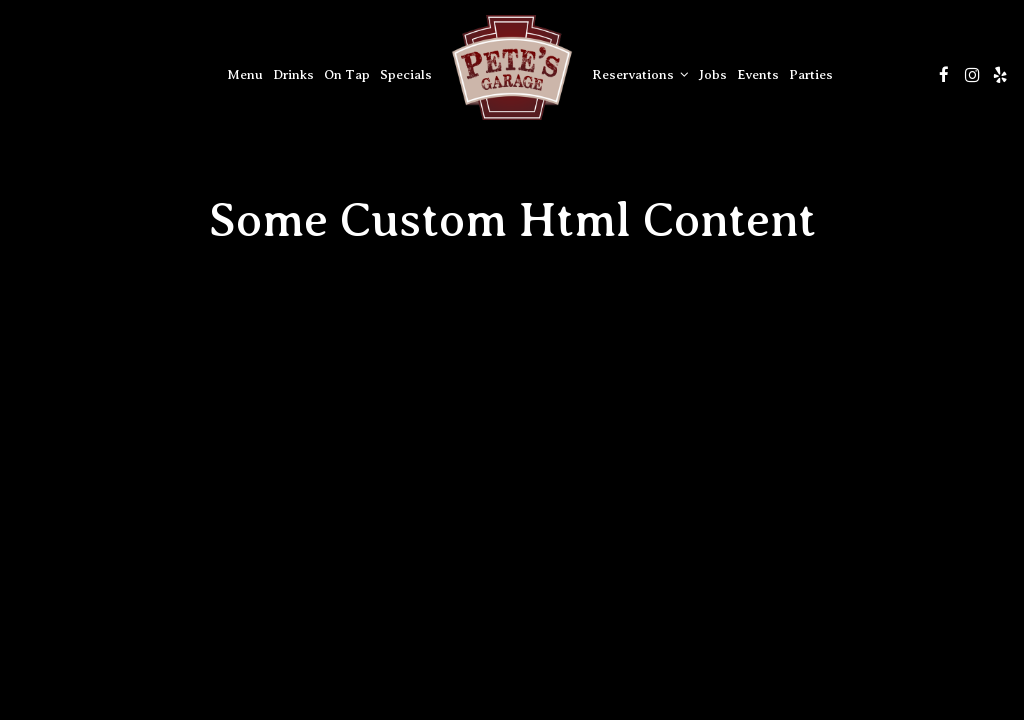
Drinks (293, 74)
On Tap (347, 74)
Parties (811, 74)
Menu (245, 74)
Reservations (640, 74)
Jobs (713, 74)
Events (758, 74)
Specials (406, 74)
